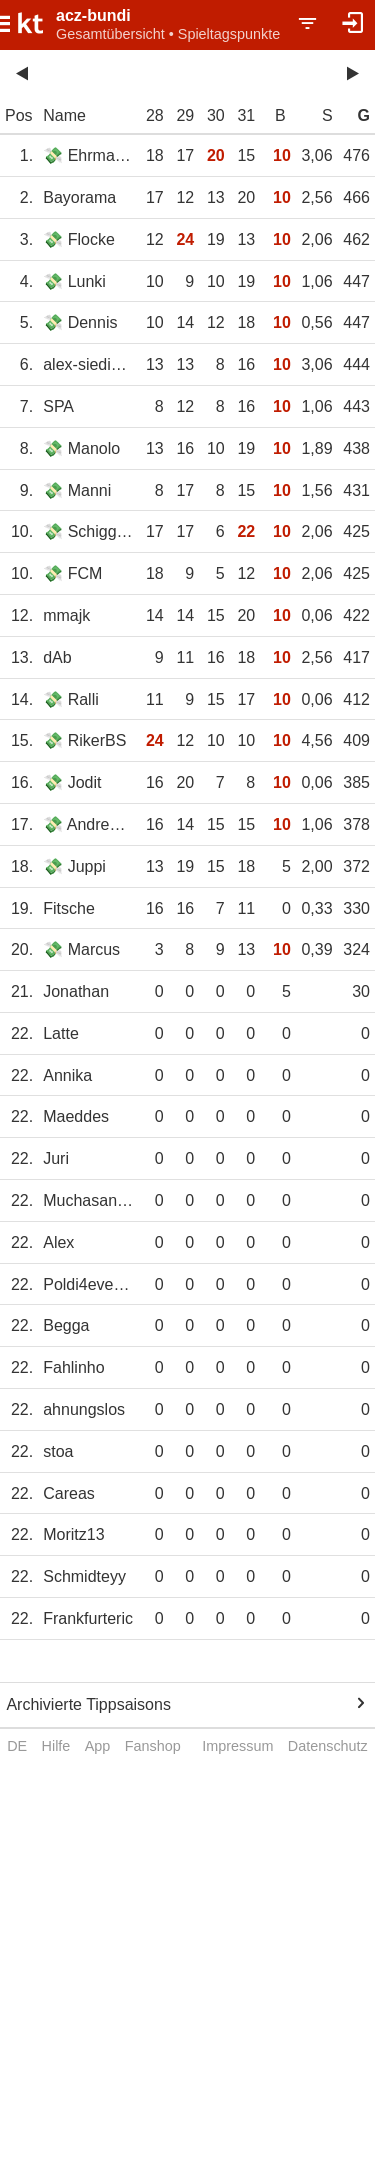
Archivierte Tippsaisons (88, 1704)
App (98, 1746)
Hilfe (56, 1746)
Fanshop (153, 1746)
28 (155, 115)
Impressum (237, 1746)
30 (216, 115)
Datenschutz (328, 1746)
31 (246, 115)
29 (185, 115)
